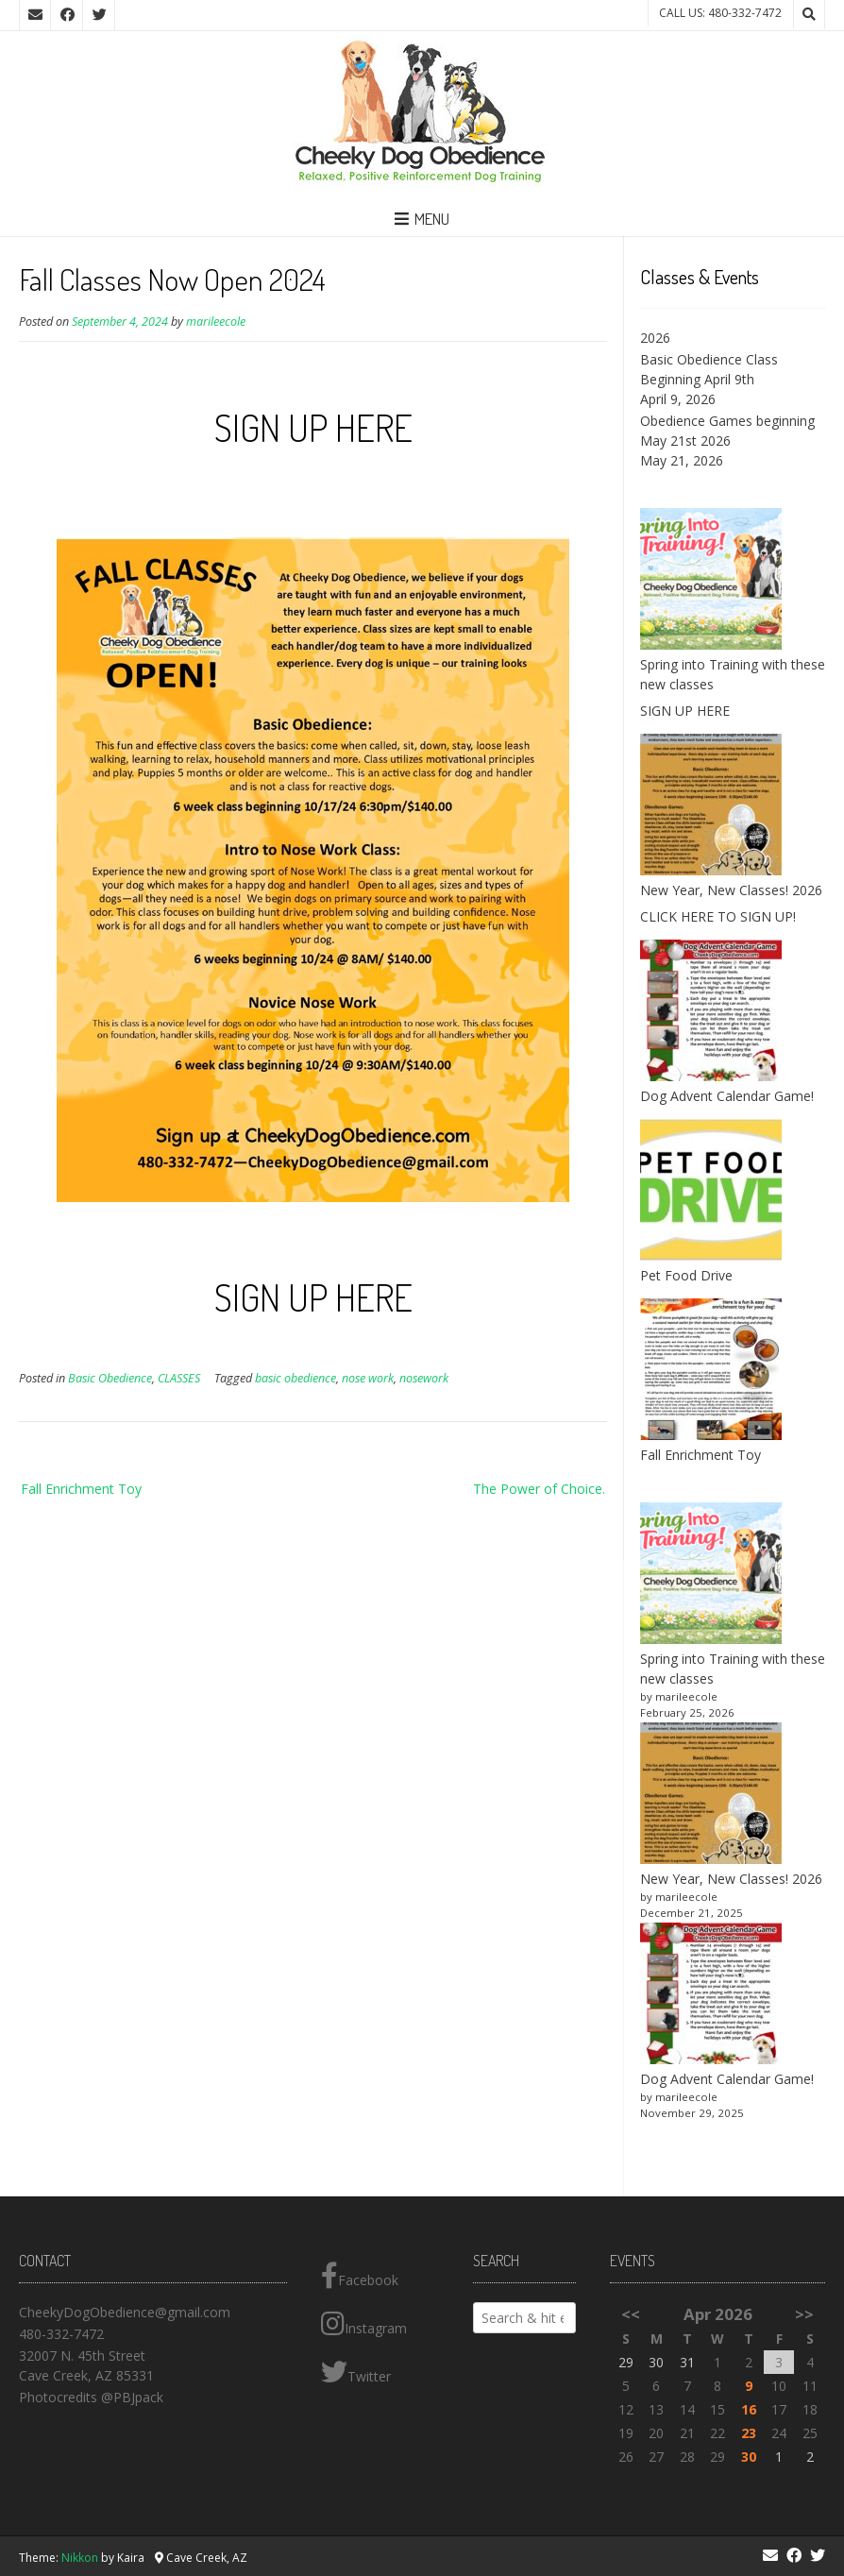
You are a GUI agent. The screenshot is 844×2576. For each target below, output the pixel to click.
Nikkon (79, 2558)
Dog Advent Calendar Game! (727, 1096)
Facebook (359, 2275)
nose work (368, 1378)
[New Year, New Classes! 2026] (711, 1795)
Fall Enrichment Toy (81, 1489)
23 (748, 2433)
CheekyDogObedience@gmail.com (124, 2312)
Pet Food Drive (686, 1275)
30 (748, 2457)
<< (630, 2314)
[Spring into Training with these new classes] (711, 1575)
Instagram (364, 2324)
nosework (423, 1378)
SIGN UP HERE (313, 426)
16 (748, 2409)
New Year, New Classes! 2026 (731, 890)
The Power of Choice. (539, 1489)
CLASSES (179, 1378)
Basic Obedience (110, 1378)
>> (804, 2314)
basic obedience (295, 1378)
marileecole (215, 322)
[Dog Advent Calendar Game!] (711, 1996)
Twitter (356, 2372)
